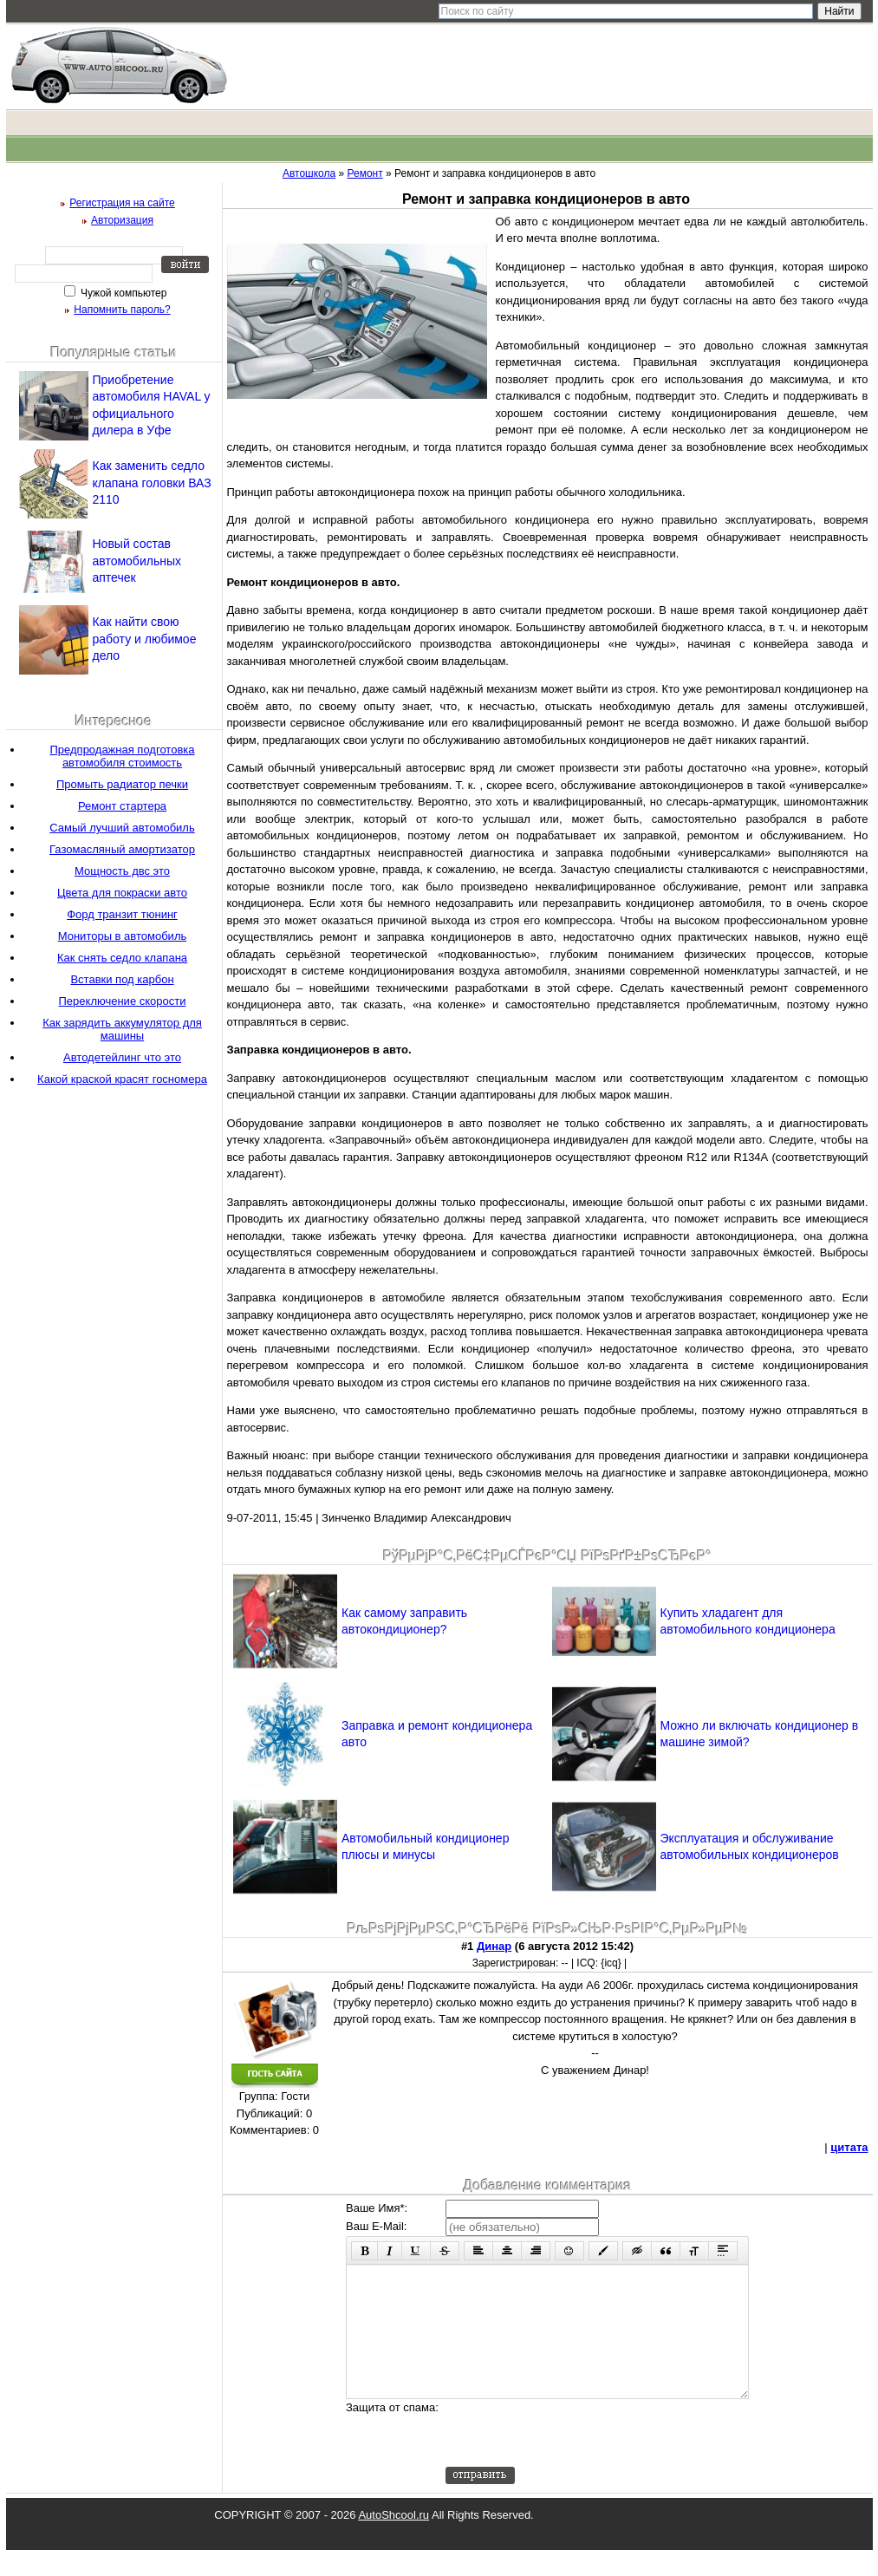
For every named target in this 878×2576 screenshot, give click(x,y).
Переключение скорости (122, 1001)
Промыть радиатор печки (122, 784)
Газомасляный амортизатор (122, 849)
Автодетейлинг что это (122, 1057)
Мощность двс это (122, 870)
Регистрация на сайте (122, 203)
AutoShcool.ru (393, 2540)
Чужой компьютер (122, 293)
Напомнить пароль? (122, 309)
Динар (494, 1946)
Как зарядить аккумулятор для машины (122, 1029)
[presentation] (577, 2459)
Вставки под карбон (121, 979)
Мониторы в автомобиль (122, 935)
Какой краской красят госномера (122, 1079)
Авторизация (122, 220)
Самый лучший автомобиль (121, 827)
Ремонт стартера (122, 805)
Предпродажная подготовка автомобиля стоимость (121, 756)
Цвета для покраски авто (122, 892)
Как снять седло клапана (122, 957)
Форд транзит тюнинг (122, 914)
